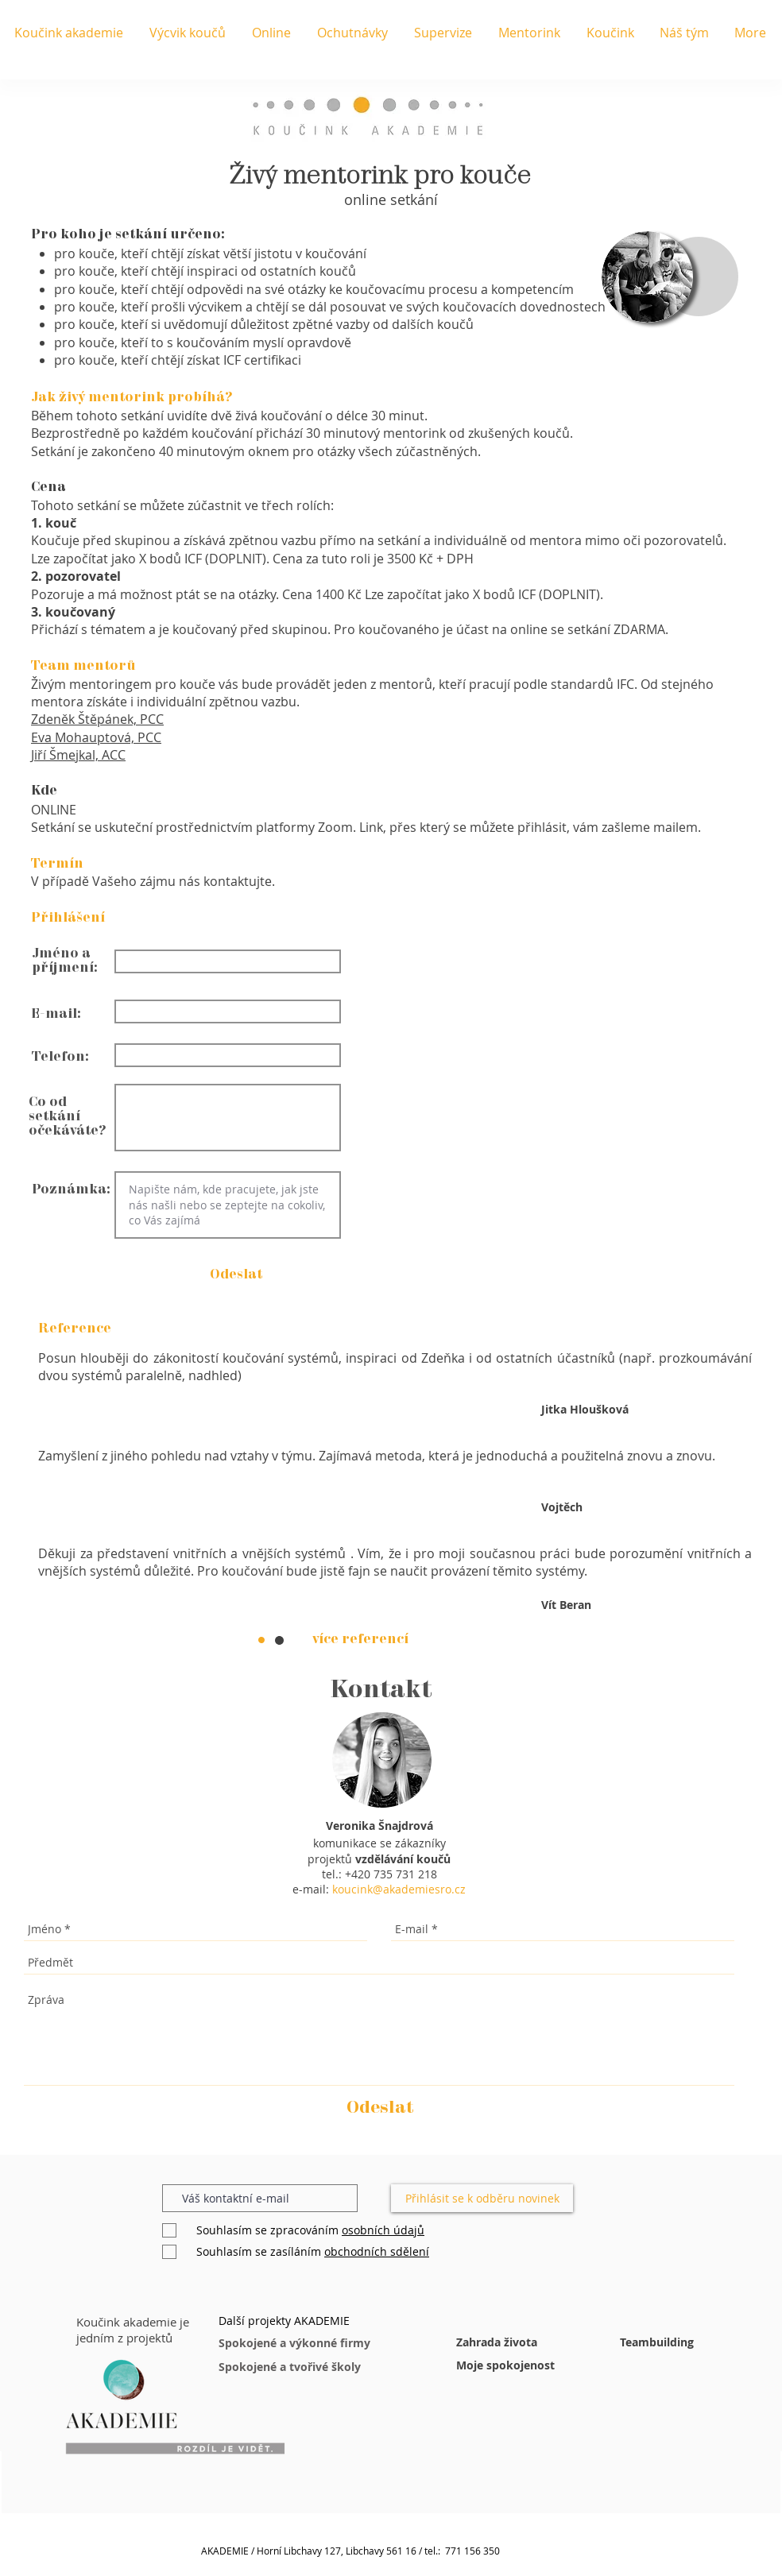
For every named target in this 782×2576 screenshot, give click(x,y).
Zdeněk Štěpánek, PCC (97, 719)
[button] (236, 1274)
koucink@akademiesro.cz (399, 1889)
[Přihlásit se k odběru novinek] (482, 2198)
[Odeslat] (379, 2108)
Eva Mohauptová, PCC (96, 737)
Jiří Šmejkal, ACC (78, 755)
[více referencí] (360, 1640)
